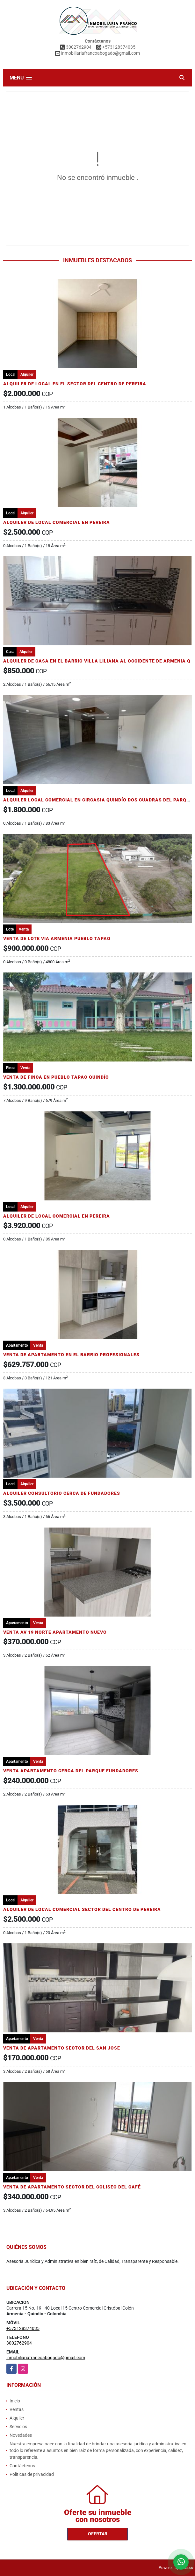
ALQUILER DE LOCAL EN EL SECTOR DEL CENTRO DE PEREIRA (74, 383)
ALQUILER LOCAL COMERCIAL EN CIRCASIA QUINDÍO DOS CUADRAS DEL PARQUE (97, 799)
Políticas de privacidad (32, 2474)
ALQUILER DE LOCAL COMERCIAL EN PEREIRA (56, 522)
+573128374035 (118, 47)
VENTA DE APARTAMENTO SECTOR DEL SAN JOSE (61, 2047)
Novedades (21, 2435)
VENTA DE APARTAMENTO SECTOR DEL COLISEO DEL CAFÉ (72, 2186)
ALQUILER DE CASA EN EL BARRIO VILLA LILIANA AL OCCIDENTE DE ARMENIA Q (97, 660)
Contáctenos (22, 2465)
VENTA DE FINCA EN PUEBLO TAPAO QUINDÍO (56, 1077)
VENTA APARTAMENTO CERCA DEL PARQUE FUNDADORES (70, 1770)
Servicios (18, 2426)
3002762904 (78, 47)
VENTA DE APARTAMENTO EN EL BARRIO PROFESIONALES (71, 1354)
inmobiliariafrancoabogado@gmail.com (45, 2357)
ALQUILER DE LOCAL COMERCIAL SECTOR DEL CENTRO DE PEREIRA (82, 1909)
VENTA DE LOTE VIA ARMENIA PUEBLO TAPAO (57, 938)
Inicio (15, 2400)
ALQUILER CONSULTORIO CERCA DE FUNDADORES (61, 1493)
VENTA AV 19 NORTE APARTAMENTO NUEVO (55, 1632)
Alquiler (17, 2418)
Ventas (17, 2409)
